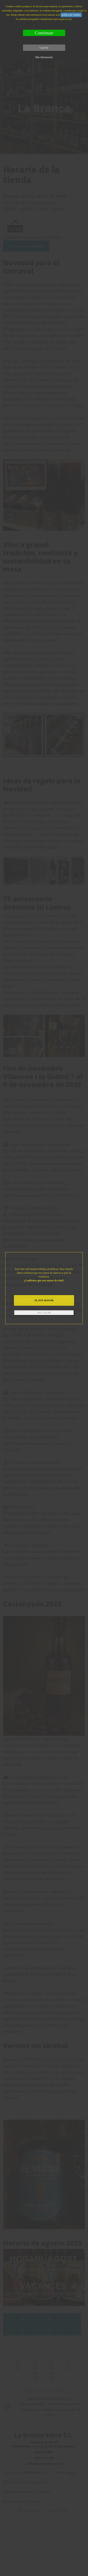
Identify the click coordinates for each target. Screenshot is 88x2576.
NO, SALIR (44, 1312)
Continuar (44, 32)
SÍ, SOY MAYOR (43, 1300)
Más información (44, 57)
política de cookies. (71, 14)
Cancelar (44, 47)
